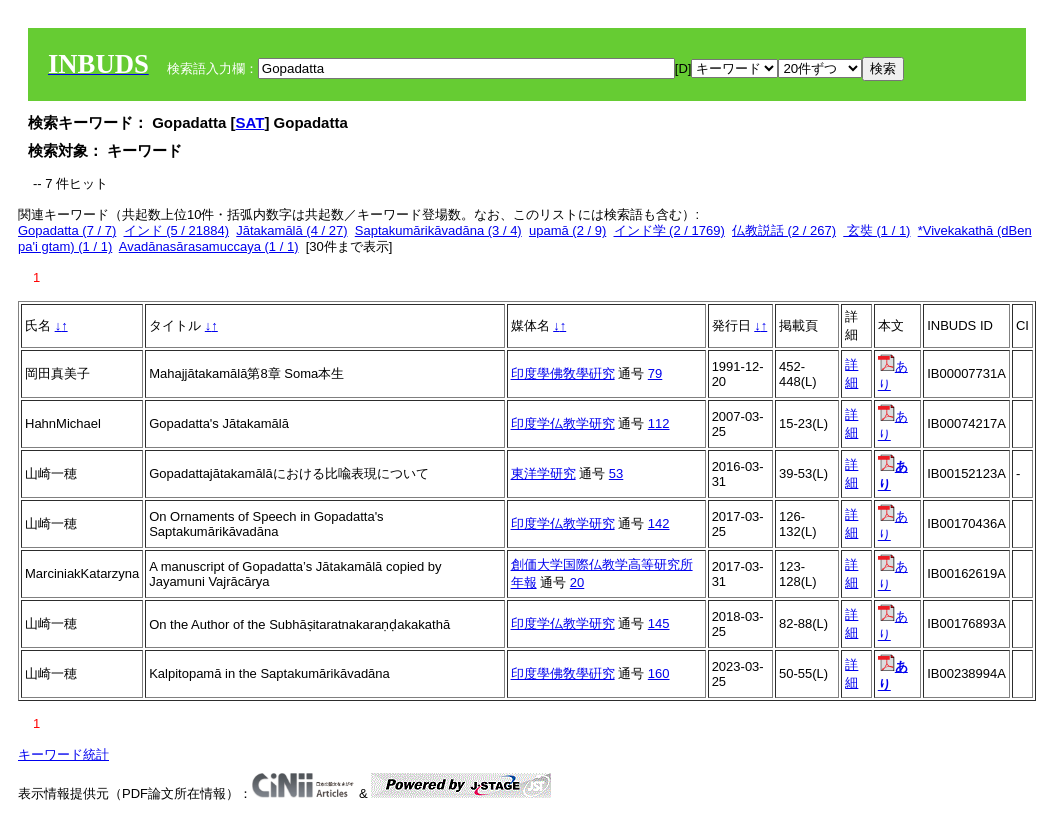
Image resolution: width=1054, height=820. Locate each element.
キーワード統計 (63, 754)
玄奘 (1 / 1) (876, 230)
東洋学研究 (543, 473)
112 (659, 423)
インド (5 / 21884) (177, 230)
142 (659, 523)
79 (655, 373)
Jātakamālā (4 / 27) (291, 230)
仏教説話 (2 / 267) (784, 230)
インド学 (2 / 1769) (669, 230)
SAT (250, 122)
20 (577, 582)
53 (616, 473)
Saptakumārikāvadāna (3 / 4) (438, 230)
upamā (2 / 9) (567, 230)
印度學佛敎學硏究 (563, 373)
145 (659, 623)
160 (659, 673)
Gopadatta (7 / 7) (67, 230)
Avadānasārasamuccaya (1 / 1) (209, 246)
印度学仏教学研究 (563, 423)
